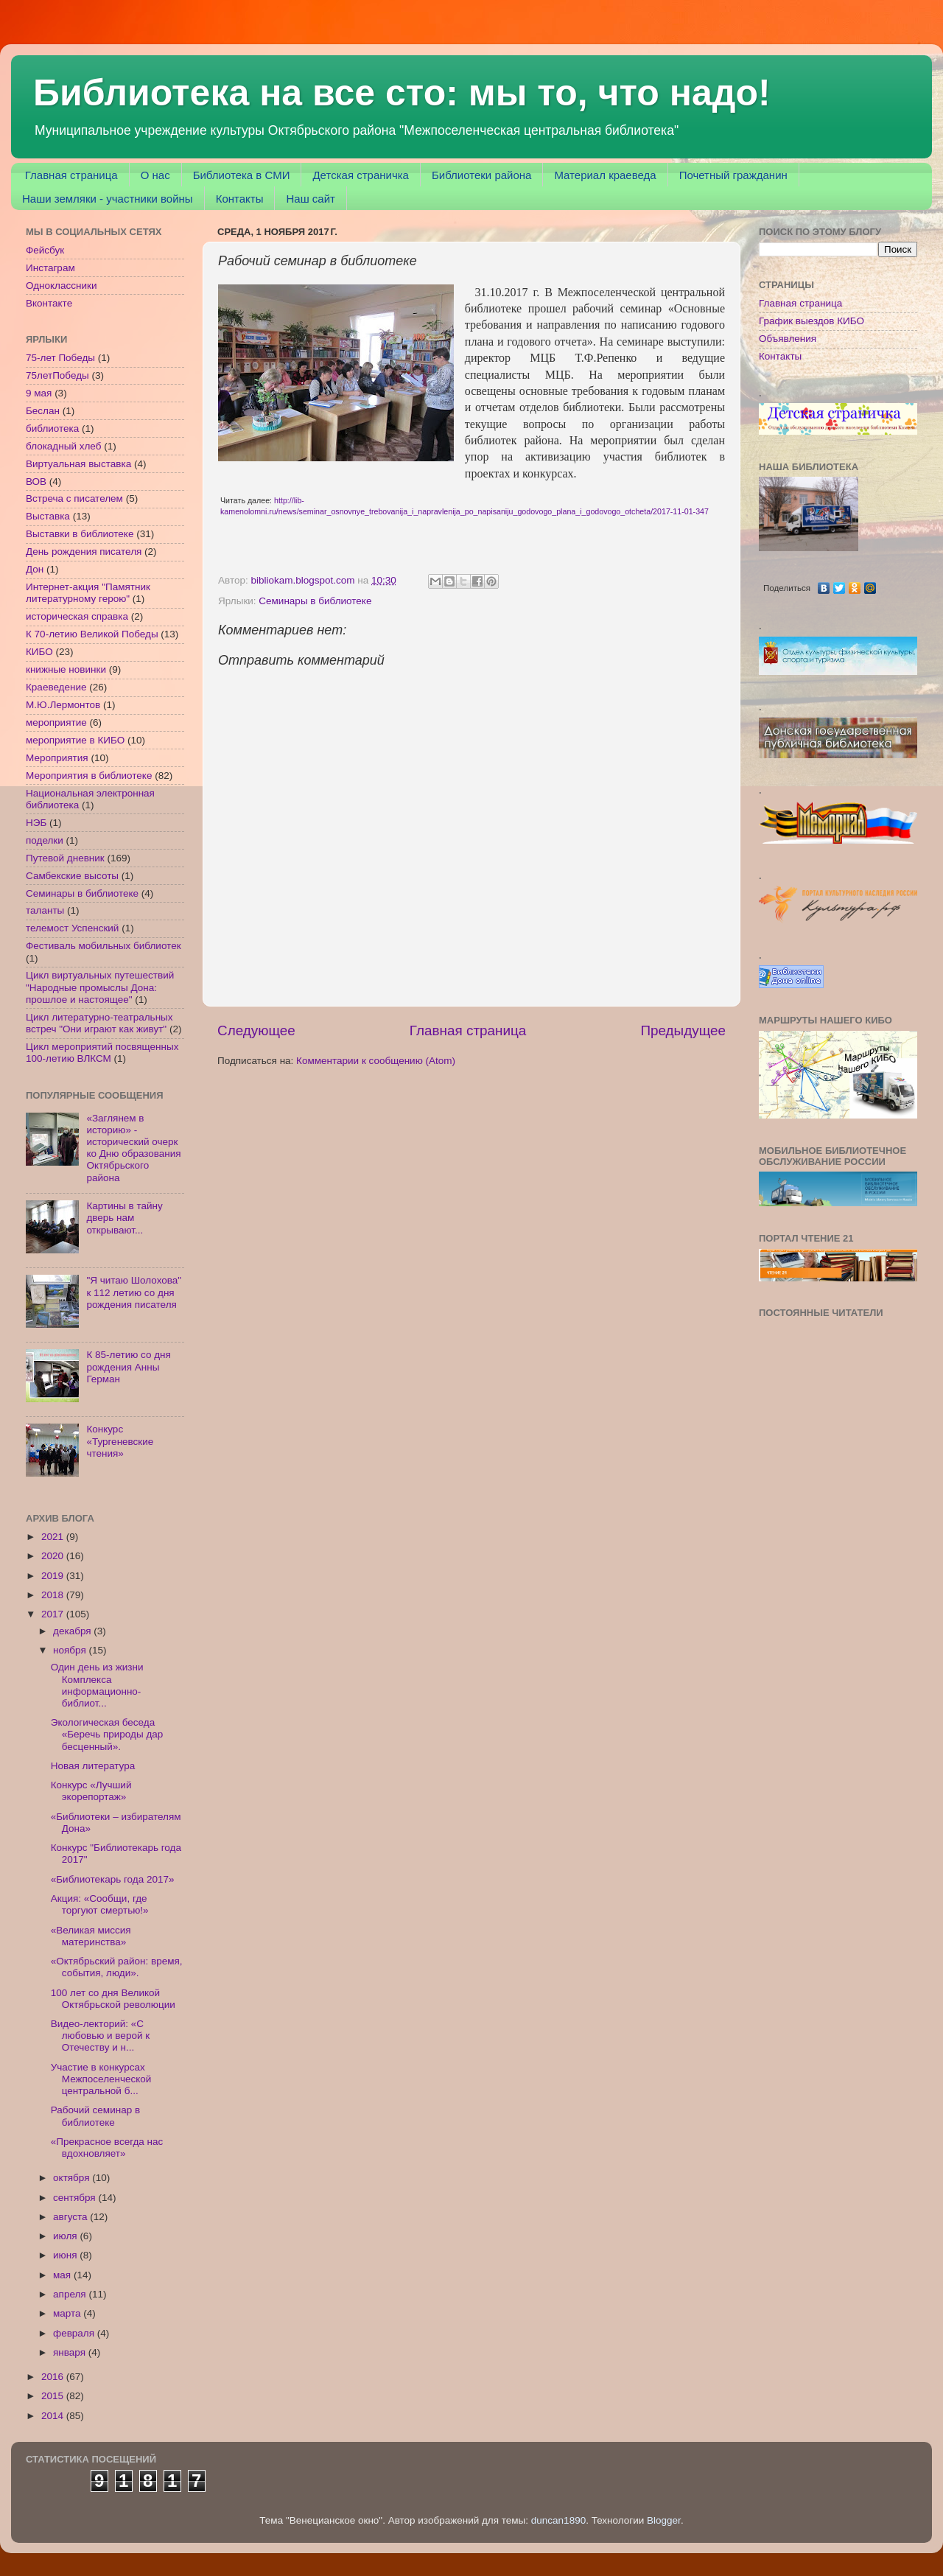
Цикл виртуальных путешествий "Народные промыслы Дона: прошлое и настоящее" (100, 987)
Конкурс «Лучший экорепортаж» (91, 1790)
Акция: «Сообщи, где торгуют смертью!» (100, 1904)
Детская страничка (360, 175)
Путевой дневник (65, 858)
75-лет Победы (60, 357)
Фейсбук (45, 250)
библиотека (52, 428)
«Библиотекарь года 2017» (113, 1879)
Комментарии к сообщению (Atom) (375, 1060)
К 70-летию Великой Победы (92, 634)
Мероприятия (57, 757)
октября (72, 2177)
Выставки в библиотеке (79, 533)
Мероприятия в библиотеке (89, 775)
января (70, 2352)
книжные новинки (66, 669)
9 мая (39, 393)
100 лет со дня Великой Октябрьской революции (113, 1998)
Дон (34, 569)
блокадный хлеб (63, 446)
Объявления (787, 338)
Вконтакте (49, 303)
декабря (73, 1631)
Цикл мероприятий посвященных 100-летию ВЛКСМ (102, 1052)
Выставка (48, 516)
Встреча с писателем (74, 498)
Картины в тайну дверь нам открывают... (124, 1217)
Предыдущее (683, 1030)
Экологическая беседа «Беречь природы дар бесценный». (107, 1734)
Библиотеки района (481, 175)
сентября (75, 2197)
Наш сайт (310, 198)
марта (68, 2313)
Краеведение (56, 687)
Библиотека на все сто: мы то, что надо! (402, 92)
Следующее (256, 1030)
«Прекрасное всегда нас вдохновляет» (107, 2147)
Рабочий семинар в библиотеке (95, 2115)
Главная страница (71, 175)
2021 (53, 1536)
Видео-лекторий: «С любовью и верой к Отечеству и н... (100, 2035)
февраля (75, 2333)
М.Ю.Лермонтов (63, 704)
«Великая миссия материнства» (91, 1936)
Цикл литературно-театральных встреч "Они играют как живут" (99, 1023)
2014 (53, 2415)
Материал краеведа (605, 175)
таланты (45, 910)
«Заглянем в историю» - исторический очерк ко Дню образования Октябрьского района (133, 1148)
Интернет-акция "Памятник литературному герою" (88, 592)
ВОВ (36, 481)
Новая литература (93, 1765)
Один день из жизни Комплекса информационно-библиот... (97, 1685)
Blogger (664, 2520)
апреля (70, 2294)
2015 (53, 2395)
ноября (70, 1650)
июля (66, 2235)
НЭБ (36, 822)
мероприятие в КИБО (75, 740)
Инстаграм (50, 267)
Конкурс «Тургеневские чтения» (119, 1441)
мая (63, 2275)
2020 (53, 1555)
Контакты (240, 198)
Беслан (43, 410)
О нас (155, 175)
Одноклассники (61, 285)
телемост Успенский (72, 928)
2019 (53, 1575)
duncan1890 (558, 2520)
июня (66, 2255)
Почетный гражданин (733, 175)
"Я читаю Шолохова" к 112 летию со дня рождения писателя (133, 1292)
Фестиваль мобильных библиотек (103, 945)
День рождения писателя (83, 551)
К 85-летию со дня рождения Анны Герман (128, 1366)
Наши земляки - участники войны (107, 198)
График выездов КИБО (811, 320)
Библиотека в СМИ (241, 175)
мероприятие (56, 722)
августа (71, 2216)
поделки (44, 840)
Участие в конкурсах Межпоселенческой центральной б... (101, 2079)
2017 (53, 1614)
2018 (53, 1594)
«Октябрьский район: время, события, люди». (117, 1967)
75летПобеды (57, 375)
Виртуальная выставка (78, 463)
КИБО (39, 651)
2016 (53, 2376)
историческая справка (77, 616)
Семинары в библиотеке (315, 600)
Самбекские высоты (72, 875)
